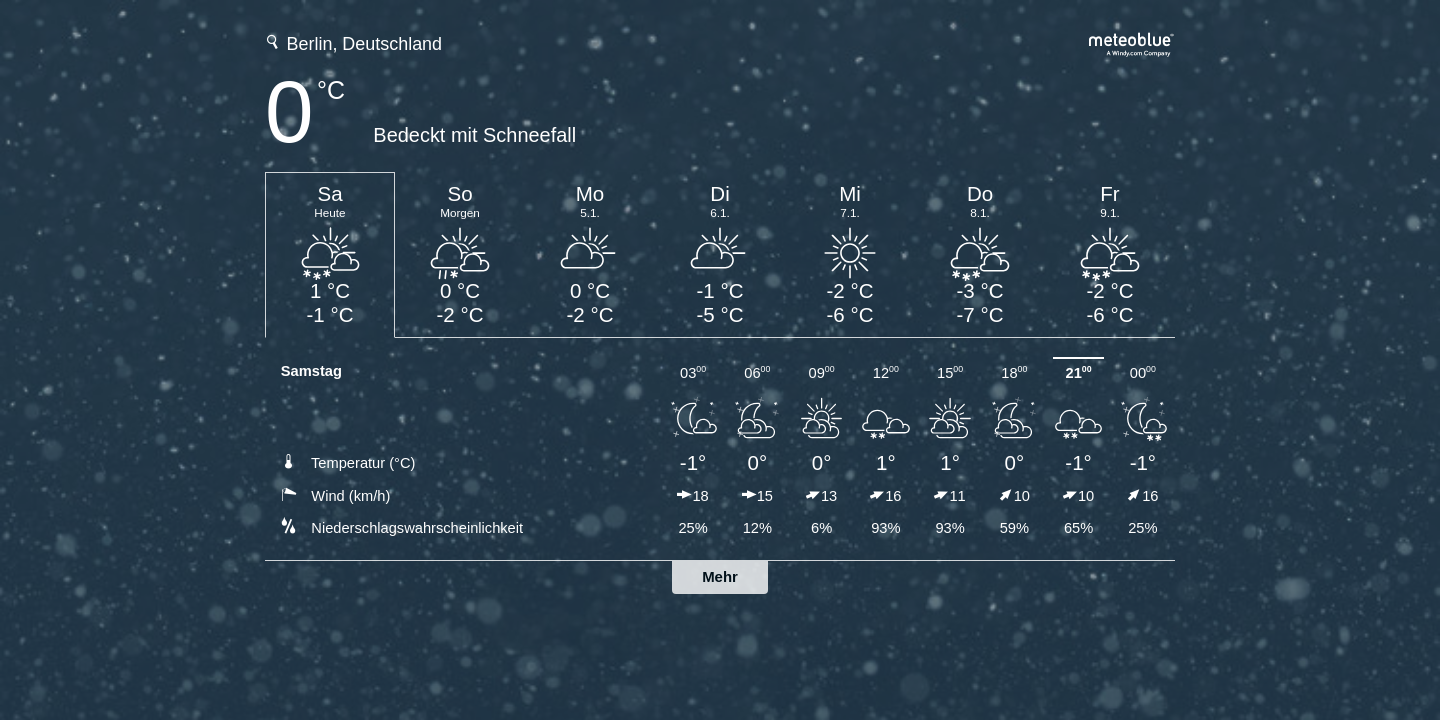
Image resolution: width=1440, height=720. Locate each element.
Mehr (720, 576)
